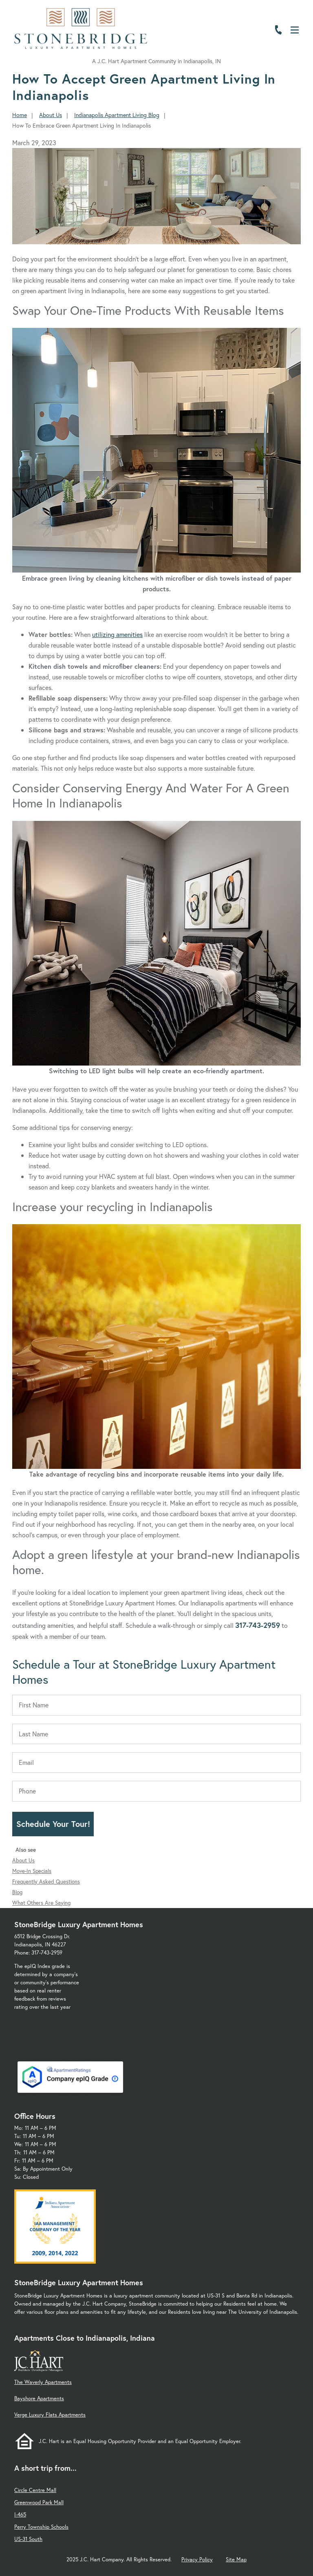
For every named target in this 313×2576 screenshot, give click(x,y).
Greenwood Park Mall (39, 2502)
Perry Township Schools (41, 2526)
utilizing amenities (117, 634)
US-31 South (28, 2539)
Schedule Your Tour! (53, 1823)
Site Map (236, 2559)
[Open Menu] (295, 30)
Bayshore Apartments (39, 2398)
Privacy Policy (197, 2559)
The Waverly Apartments (43, 2382)
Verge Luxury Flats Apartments (50, 2414)
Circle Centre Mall (35, 2490)
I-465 (20, 2514)
